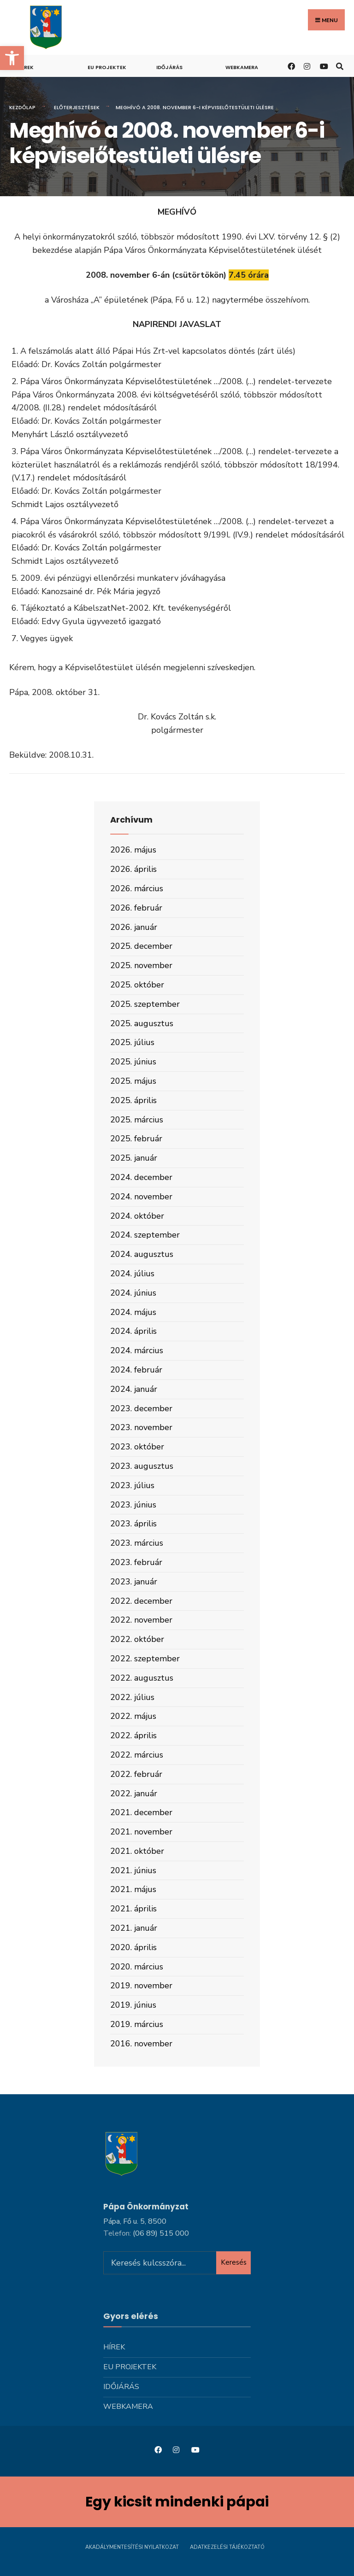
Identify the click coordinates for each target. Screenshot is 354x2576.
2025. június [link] (133, 1061)
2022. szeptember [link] (145, 1658)
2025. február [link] (136, 1138)
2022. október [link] (137, 1639)
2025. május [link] (133, 1080)
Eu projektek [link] (107, 67)
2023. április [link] (133, 1523)
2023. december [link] (141, 1408)
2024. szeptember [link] (145, 1234)
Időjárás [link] (169, 67)
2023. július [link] (132, 1485)
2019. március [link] (136, 2024)
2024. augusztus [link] (141, 1254)
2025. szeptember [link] (145, 1004)
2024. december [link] (141, 1177)
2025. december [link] (141, 946)
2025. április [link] (133, 1100)
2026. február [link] (136, 907)
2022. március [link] (136, 1754)
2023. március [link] (136, 1542)
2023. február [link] (136, 1562)
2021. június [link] (133, 1870)
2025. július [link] (132, 1042)
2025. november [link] (141, 965)
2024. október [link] (137, 1215)
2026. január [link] (133, 927)
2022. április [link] (133, 1735)
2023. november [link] (141, 1427)
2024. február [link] (136, 1369)
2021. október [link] (137, 1851)
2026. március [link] (136, 888)
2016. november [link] (141, 2043)
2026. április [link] (133, 869)
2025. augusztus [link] (141, 1023)
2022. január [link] (133, 1793)
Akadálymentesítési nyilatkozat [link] (132, 2547)
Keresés (234, 2262)
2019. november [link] (141, 1985)
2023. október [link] (137, 1446)
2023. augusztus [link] (141, 1466)
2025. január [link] (133, 1157)
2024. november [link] (141, 1196)
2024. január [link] (133, 1389)
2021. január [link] (133, 1927)
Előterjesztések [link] (77, 107)
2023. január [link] (133, 1581)
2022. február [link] (136, 1774)
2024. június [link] (133, 1292)
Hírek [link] (26, 67)
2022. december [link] (141, 1600)
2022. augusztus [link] (141, 1677)
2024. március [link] (136, 1350)
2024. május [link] (133, 1312)
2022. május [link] (133, 1716)
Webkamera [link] (241, 67)
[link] (12, 58)
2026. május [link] (133, 849)
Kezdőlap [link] (22, 107)
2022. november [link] (141, 1619)
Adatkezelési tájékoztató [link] (227, 2547)
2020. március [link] (136, 1966)
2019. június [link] (133, 2004)
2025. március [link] (136, 1119)
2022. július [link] (132, 1697)
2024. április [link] (133, 1331)
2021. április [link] (133, 1908)
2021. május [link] (133, 1889)
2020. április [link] (133, 1947)
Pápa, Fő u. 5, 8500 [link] (134, 2221)
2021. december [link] (141, 1812)
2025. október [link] (137, 984)
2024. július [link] (132, 1273)
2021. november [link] (141, 1831)
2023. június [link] (133, 1504)
